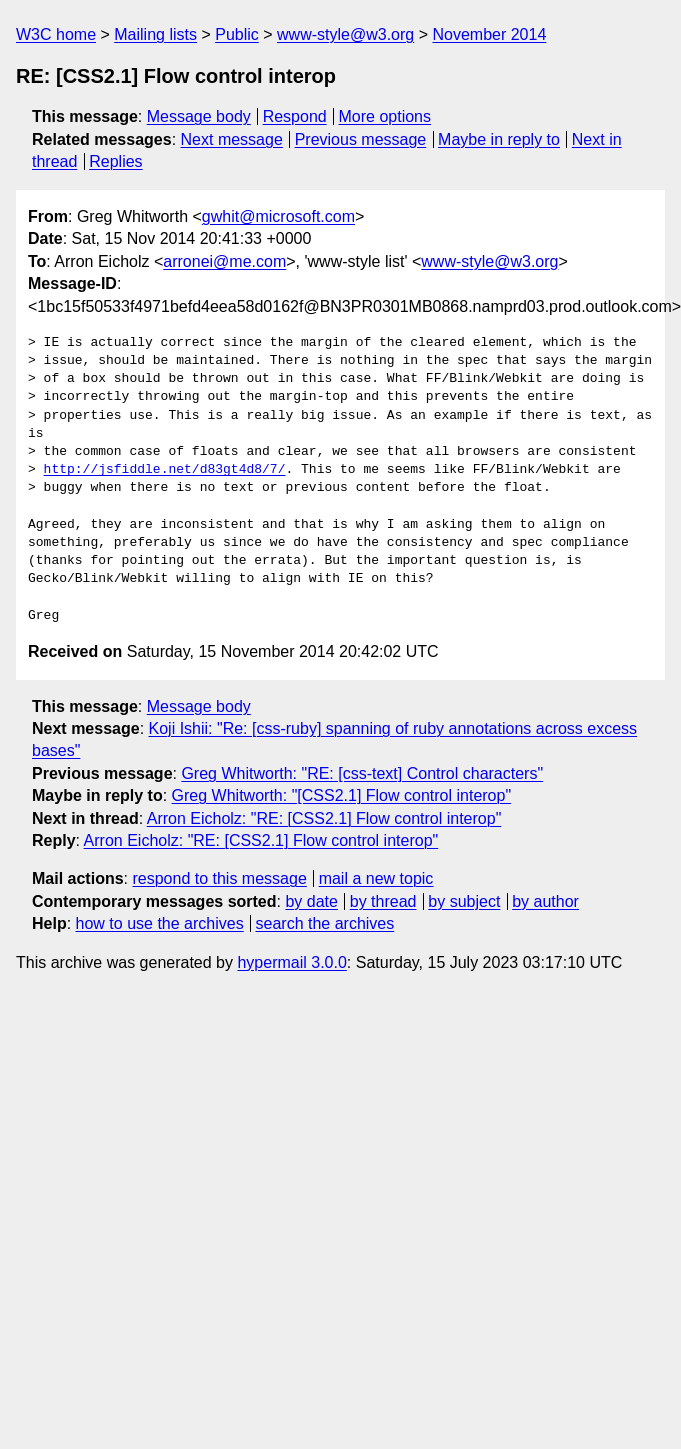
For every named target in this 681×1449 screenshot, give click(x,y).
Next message (232, 139)
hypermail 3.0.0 (291, 962)
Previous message (361, 139)
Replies (115, 161)
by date (311, 901)
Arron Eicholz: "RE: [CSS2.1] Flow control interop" (324, 818)
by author (545, 901)
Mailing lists (155, 34)
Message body (199, 116)
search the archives (325, 923)
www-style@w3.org (345, 34)
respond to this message (219, 878)
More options (385, 116)
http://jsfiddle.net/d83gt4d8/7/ (165, 470)
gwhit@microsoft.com (278, 216)
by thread (383, 901)
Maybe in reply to (499, 139)
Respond (295, 116)
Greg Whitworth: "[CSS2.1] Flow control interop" (341, 795)
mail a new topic (376, 878)
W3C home (56, 34)
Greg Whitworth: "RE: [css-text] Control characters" (362, 773)
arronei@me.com (224, 261)
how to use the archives (160, 923)
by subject (464, 901)
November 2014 (489, 34)
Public (237, 34)
